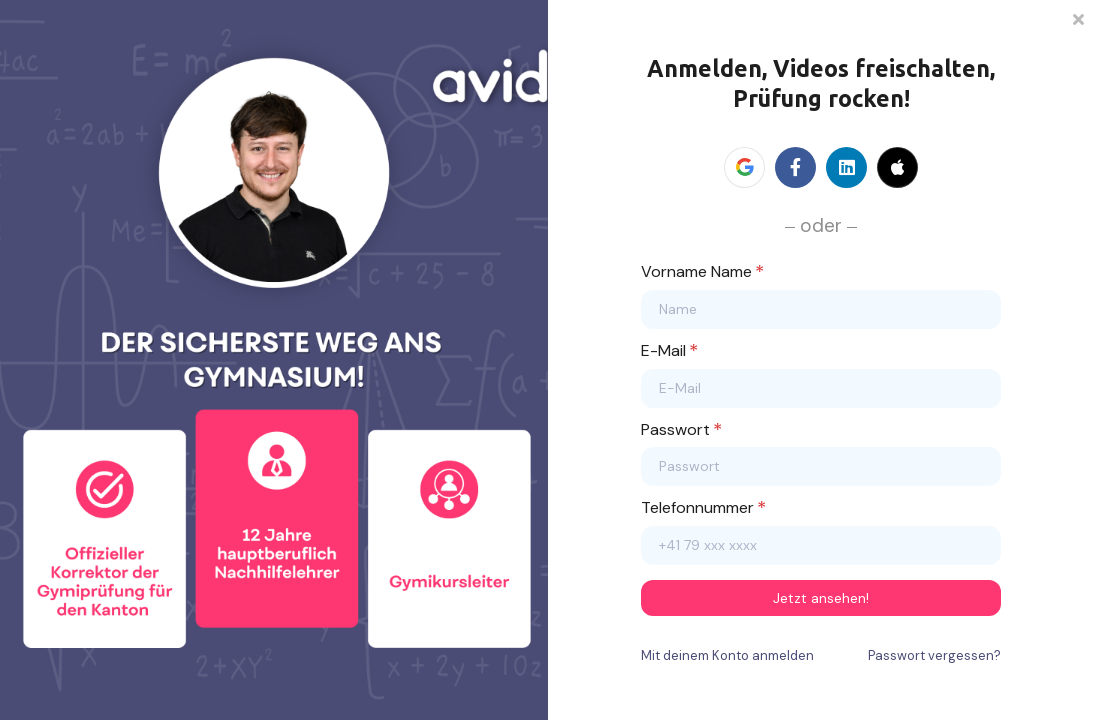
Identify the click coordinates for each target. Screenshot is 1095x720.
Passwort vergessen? (934, 655)
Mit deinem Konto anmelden (727, 655)
